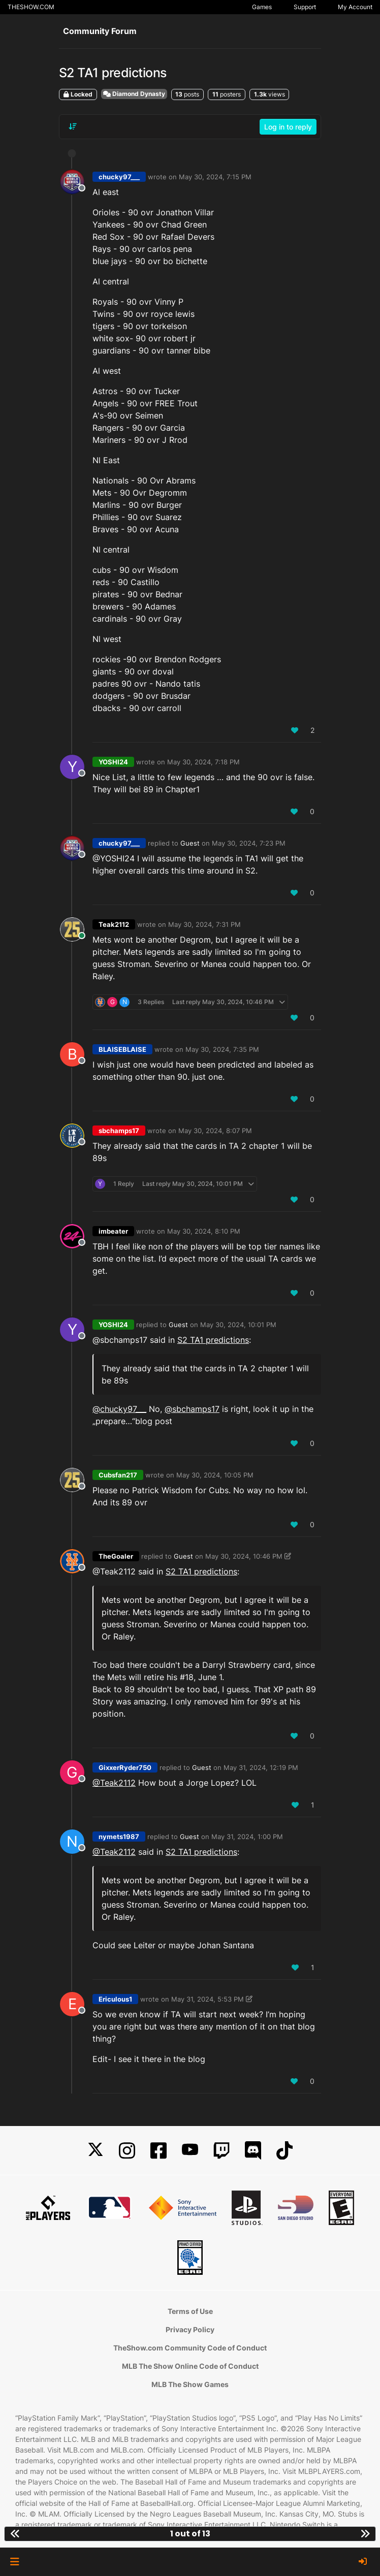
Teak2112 (114, 924)
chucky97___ (119, 177)
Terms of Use (190, 2311)
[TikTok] (284, 2150)
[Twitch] (221, 2150)
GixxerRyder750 (125, 1767)
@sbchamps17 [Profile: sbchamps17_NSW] (192, 1409)
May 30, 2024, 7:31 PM (204, 924)
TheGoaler (116, 1556)
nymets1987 (119, 1836)
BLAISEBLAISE (122, 1049)
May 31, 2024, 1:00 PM (247, 1836)
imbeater (113, 1231)
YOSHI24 (113, 762)
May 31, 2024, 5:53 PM (207, 1999)
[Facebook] (158, 2150)
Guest (190, 843)
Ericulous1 (115, 1999)
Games (262, 7)
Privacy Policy (190, 2329)
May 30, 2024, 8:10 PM (203, 1231)
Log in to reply (288, 126)
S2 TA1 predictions (213, 1340)
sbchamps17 (119, 1130)
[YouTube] (190, 2150)
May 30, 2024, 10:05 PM (215, 1475)
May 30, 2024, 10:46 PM (243, 1556)
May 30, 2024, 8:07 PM (215, 1130)
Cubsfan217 (118, 1475)
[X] (95, 2150)
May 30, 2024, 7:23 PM (249, 843)
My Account (355, 7)
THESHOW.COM (31, 7)
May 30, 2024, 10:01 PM (238, 1325)
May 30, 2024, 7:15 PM (215, 177)
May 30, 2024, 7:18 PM (203, 762)
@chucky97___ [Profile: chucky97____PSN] (119, 1409)
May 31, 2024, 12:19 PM (261, 1767)
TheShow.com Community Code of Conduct (190, 2347)
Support (305, 7)
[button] (14, 2562)
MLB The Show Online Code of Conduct (190, 2366)
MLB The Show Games (190, 2384)
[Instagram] (127, 2150)
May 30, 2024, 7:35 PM (222, 1049)
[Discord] (253, 2150)
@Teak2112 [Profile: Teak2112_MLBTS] (114, 1783)
